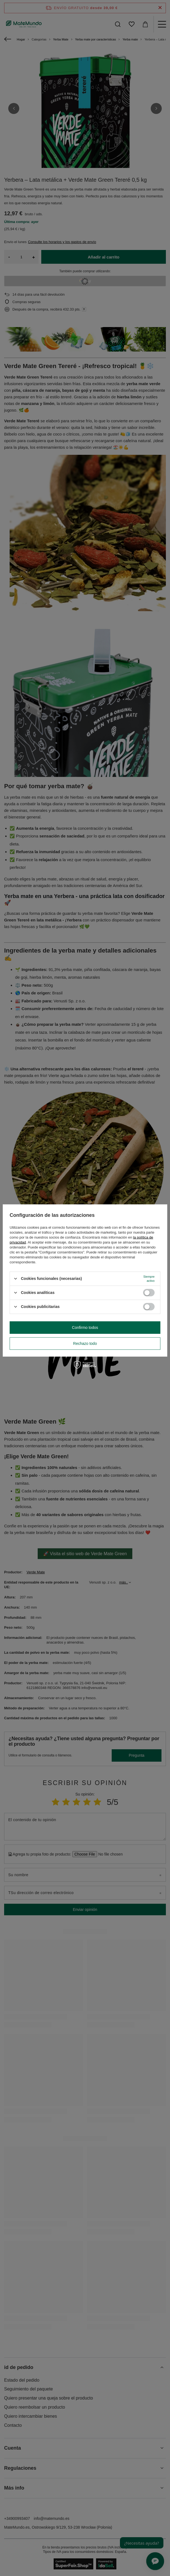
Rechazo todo (85, 1343)
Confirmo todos (85, 1327)
